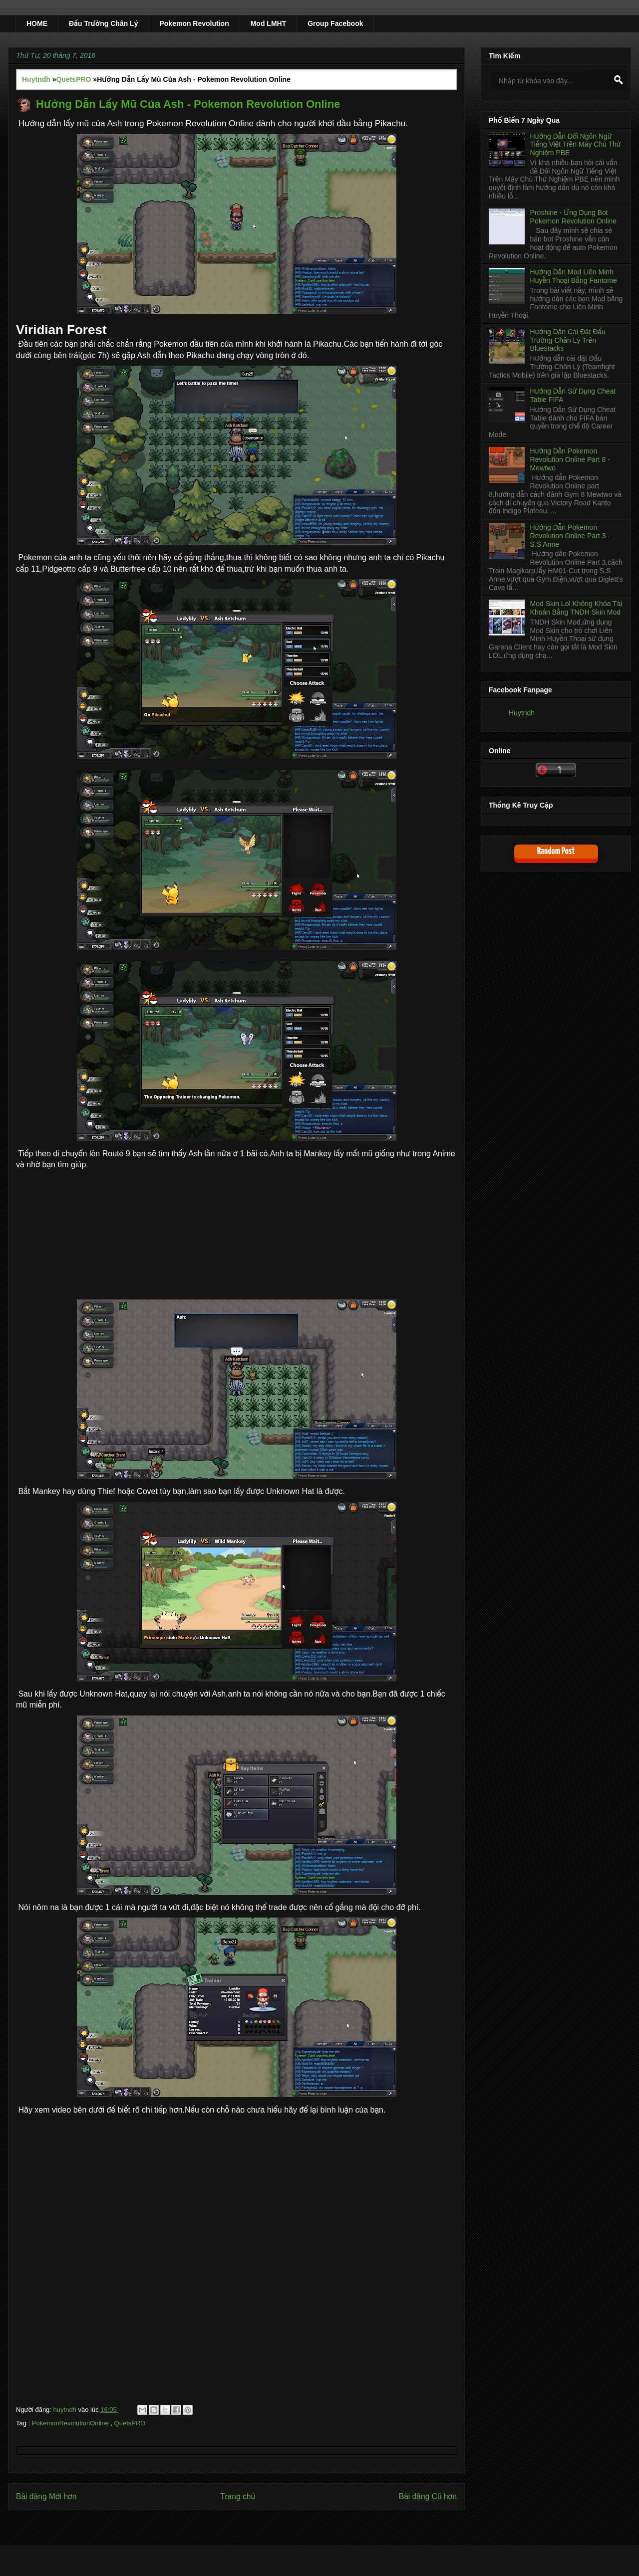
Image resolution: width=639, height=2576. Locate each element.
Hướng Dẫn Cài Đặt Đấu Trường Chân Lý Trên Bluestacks (568, 340)
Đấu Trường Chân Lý (103, 23)
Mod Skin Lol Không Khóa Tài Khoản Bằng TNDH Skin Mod (576, 608)
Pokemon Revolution (194, 23)
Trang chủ (237, 2496)
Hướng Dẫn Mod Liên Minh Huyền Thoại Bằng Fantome (573, 276)
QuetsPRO (130, 2423)
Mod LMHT (269, 23)
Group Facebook (335, 23)
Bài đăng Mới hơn (46, 2496)
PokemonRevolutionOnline (71, 2423)
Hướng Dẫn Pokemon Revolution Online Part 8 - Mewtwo (570, 459)
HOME (36, 23)
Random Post (556, 851)
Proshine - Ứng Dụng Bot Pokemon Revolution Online (573, 217)
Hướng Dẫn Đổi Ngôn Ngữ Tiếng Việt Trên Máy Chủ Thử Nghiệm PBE (575, 144)
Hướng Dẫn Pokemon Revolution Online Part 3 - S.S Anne (570, 535)
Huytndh (522, 713)
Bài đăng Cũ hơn (428, 2496)
